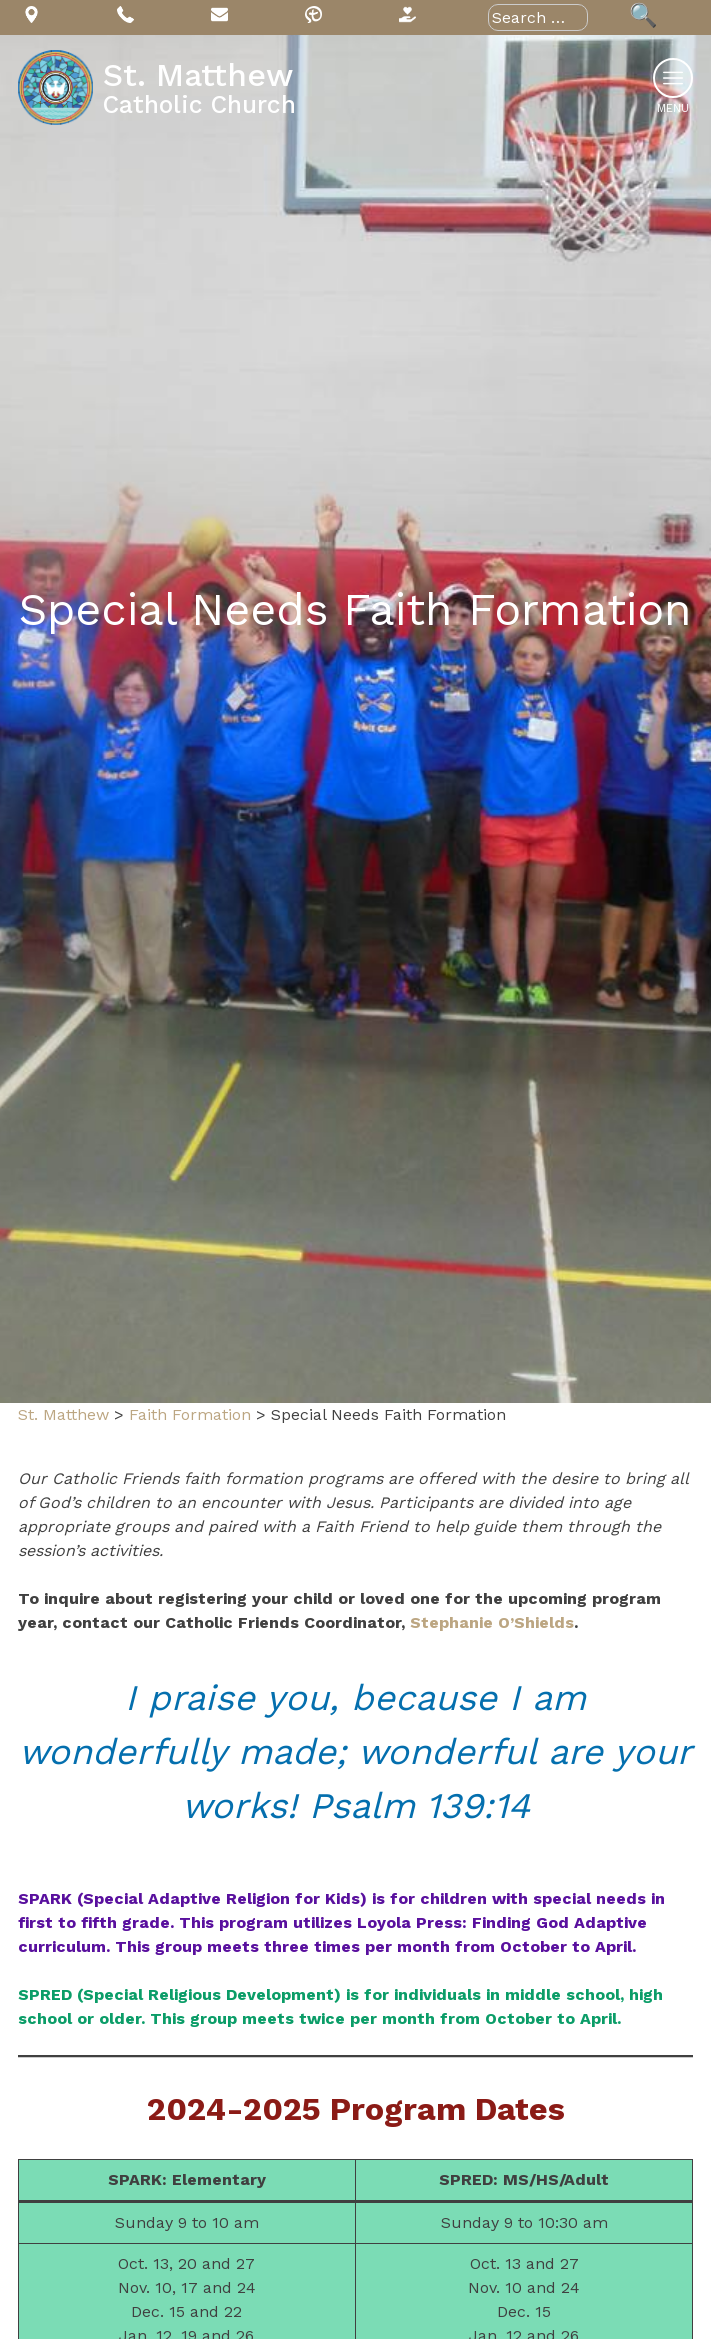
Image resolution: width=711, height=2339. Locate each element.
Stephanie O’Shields (492, 1622)
